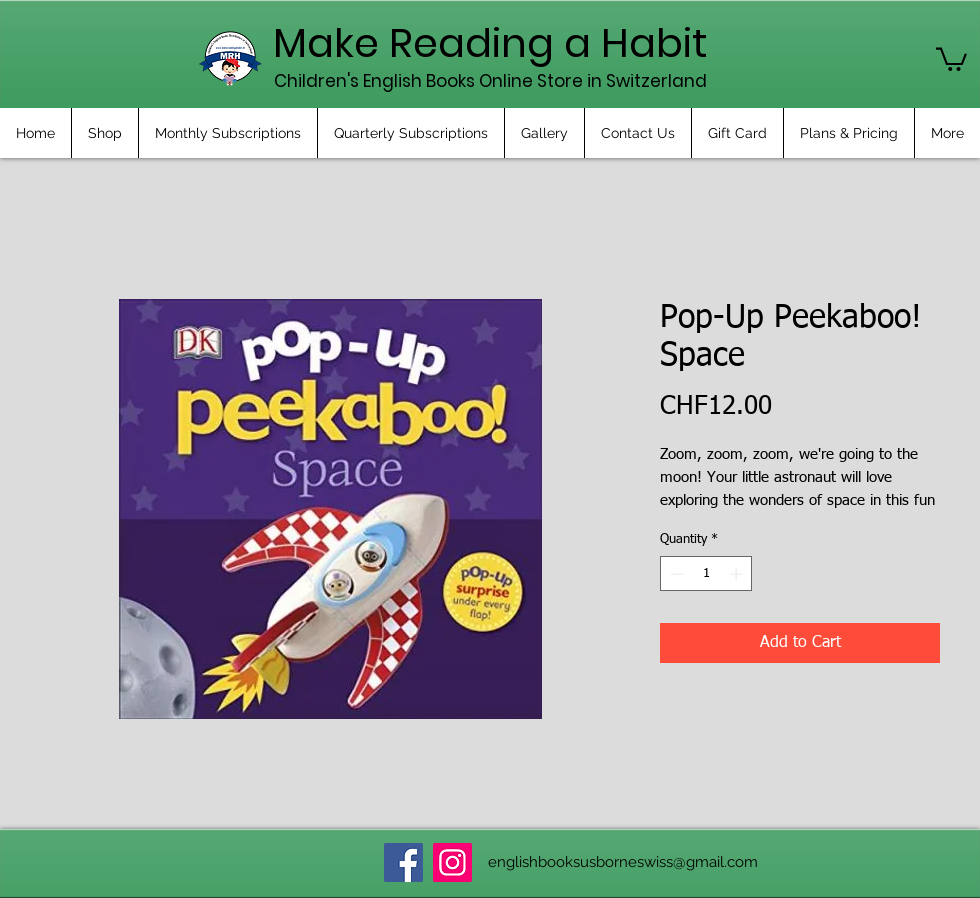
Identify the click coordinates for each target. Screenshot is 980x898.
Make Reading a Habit (490, 43)
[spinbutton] (706, 574)
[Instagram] (452, 862)
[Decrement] (675, 574)
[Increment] (738, 574)
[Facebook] (403, 862)
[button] (951, 58)
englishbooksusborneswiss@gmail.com (623, 862)
